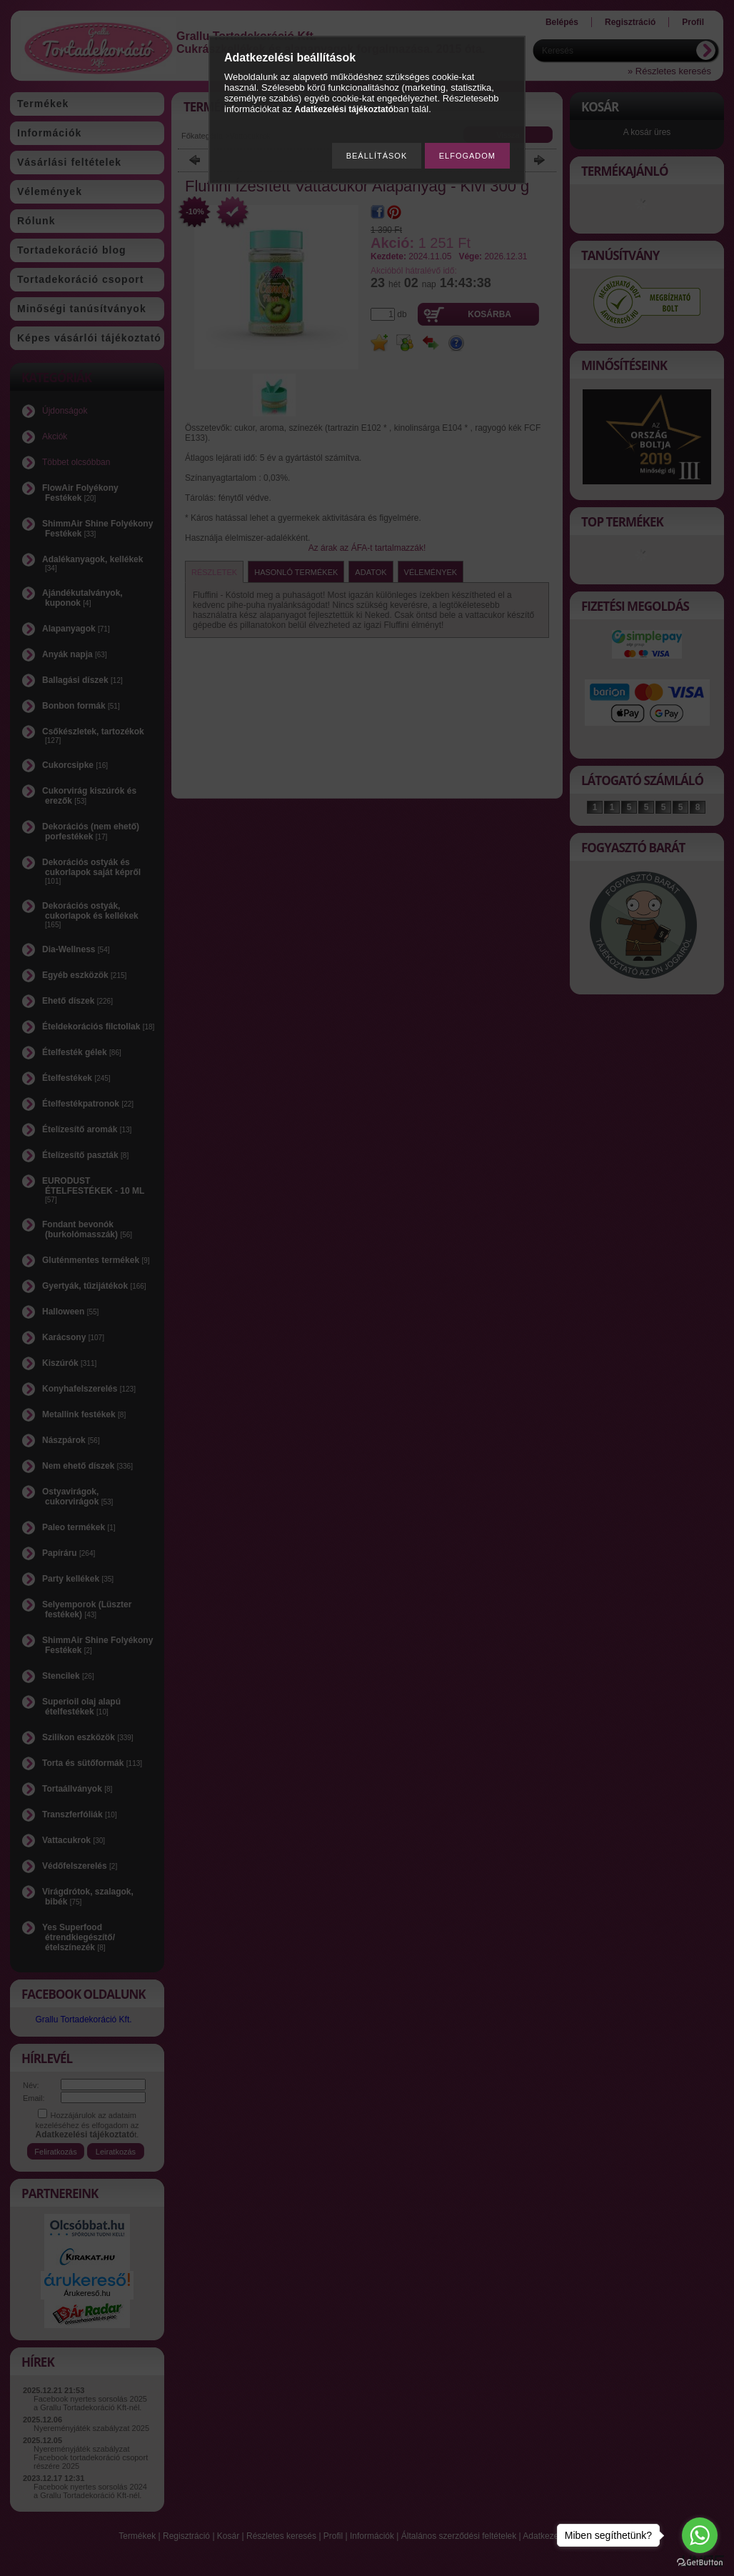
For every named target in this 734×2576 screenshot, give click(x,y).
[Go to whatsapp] (700, 2535)
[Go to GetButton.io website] (700, 2562)
